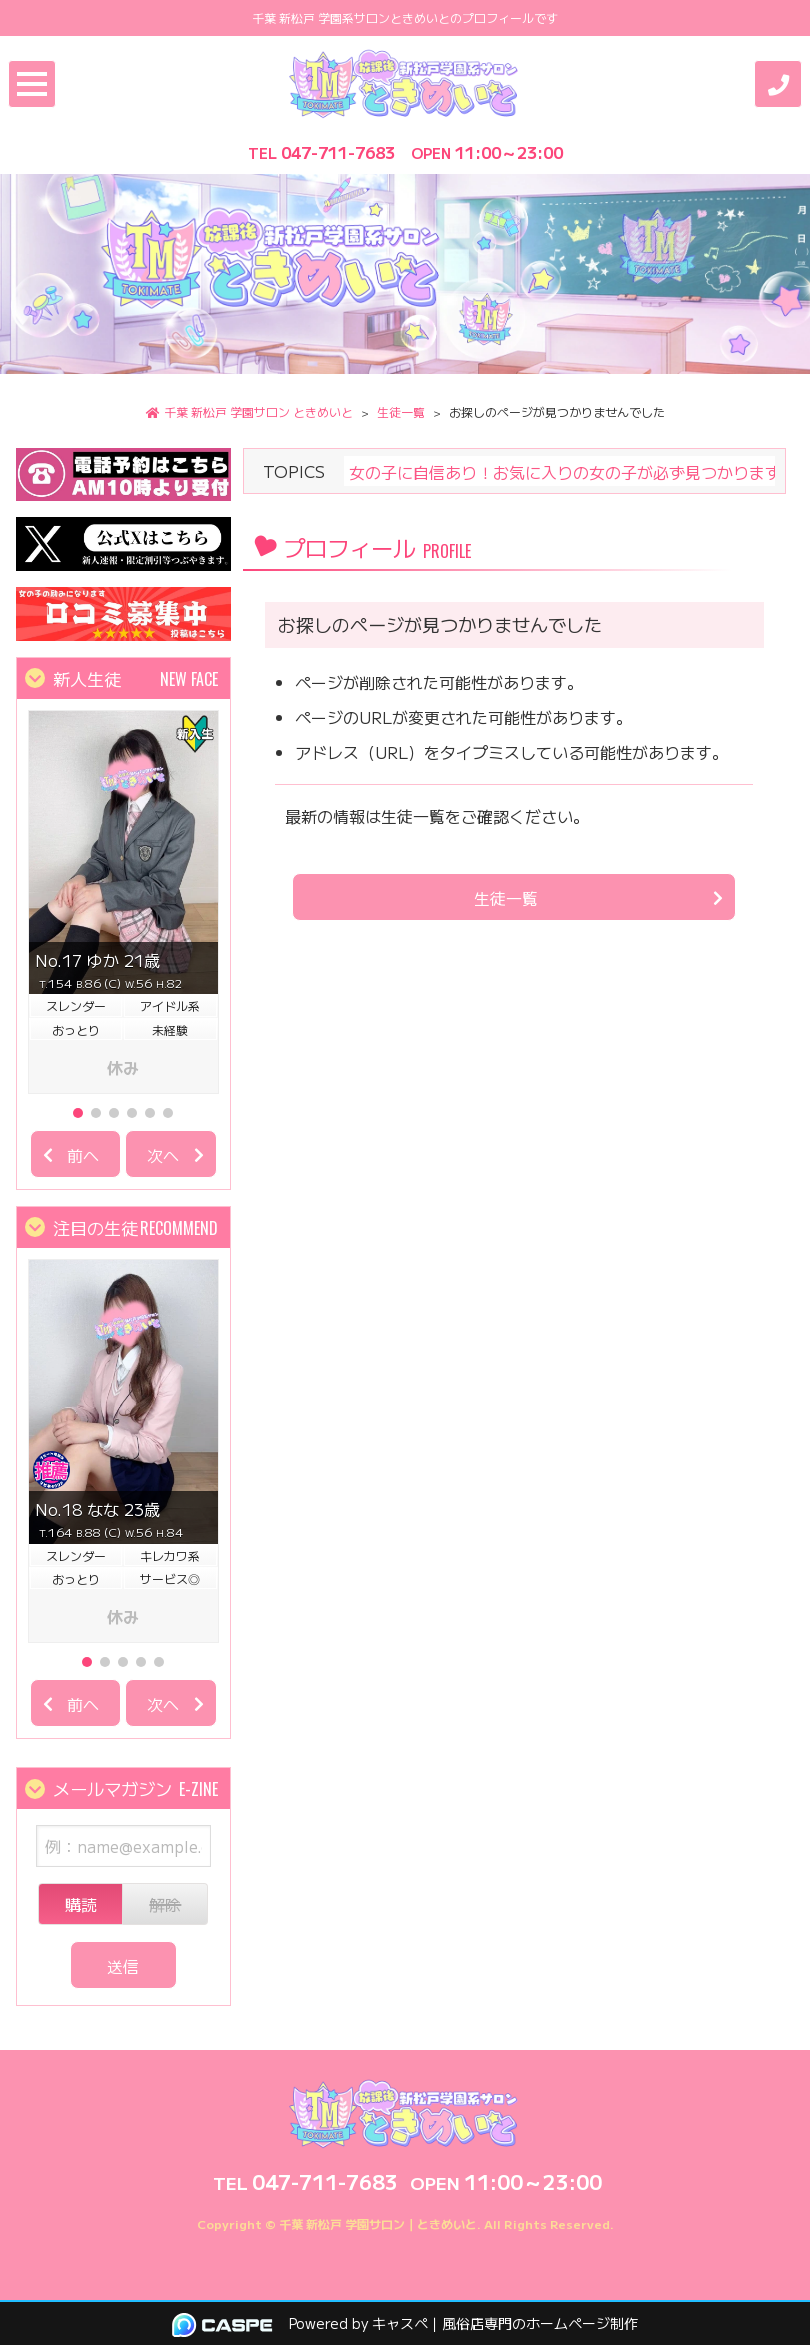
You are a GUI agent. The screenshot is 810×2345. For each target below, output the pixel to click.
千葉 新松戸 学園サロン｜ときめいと (378, 2223)
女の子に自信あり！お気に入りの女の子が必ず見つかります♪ (569, 471)
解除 (165, 1904)
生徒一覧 (506, 898)
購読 (81, 1904)
